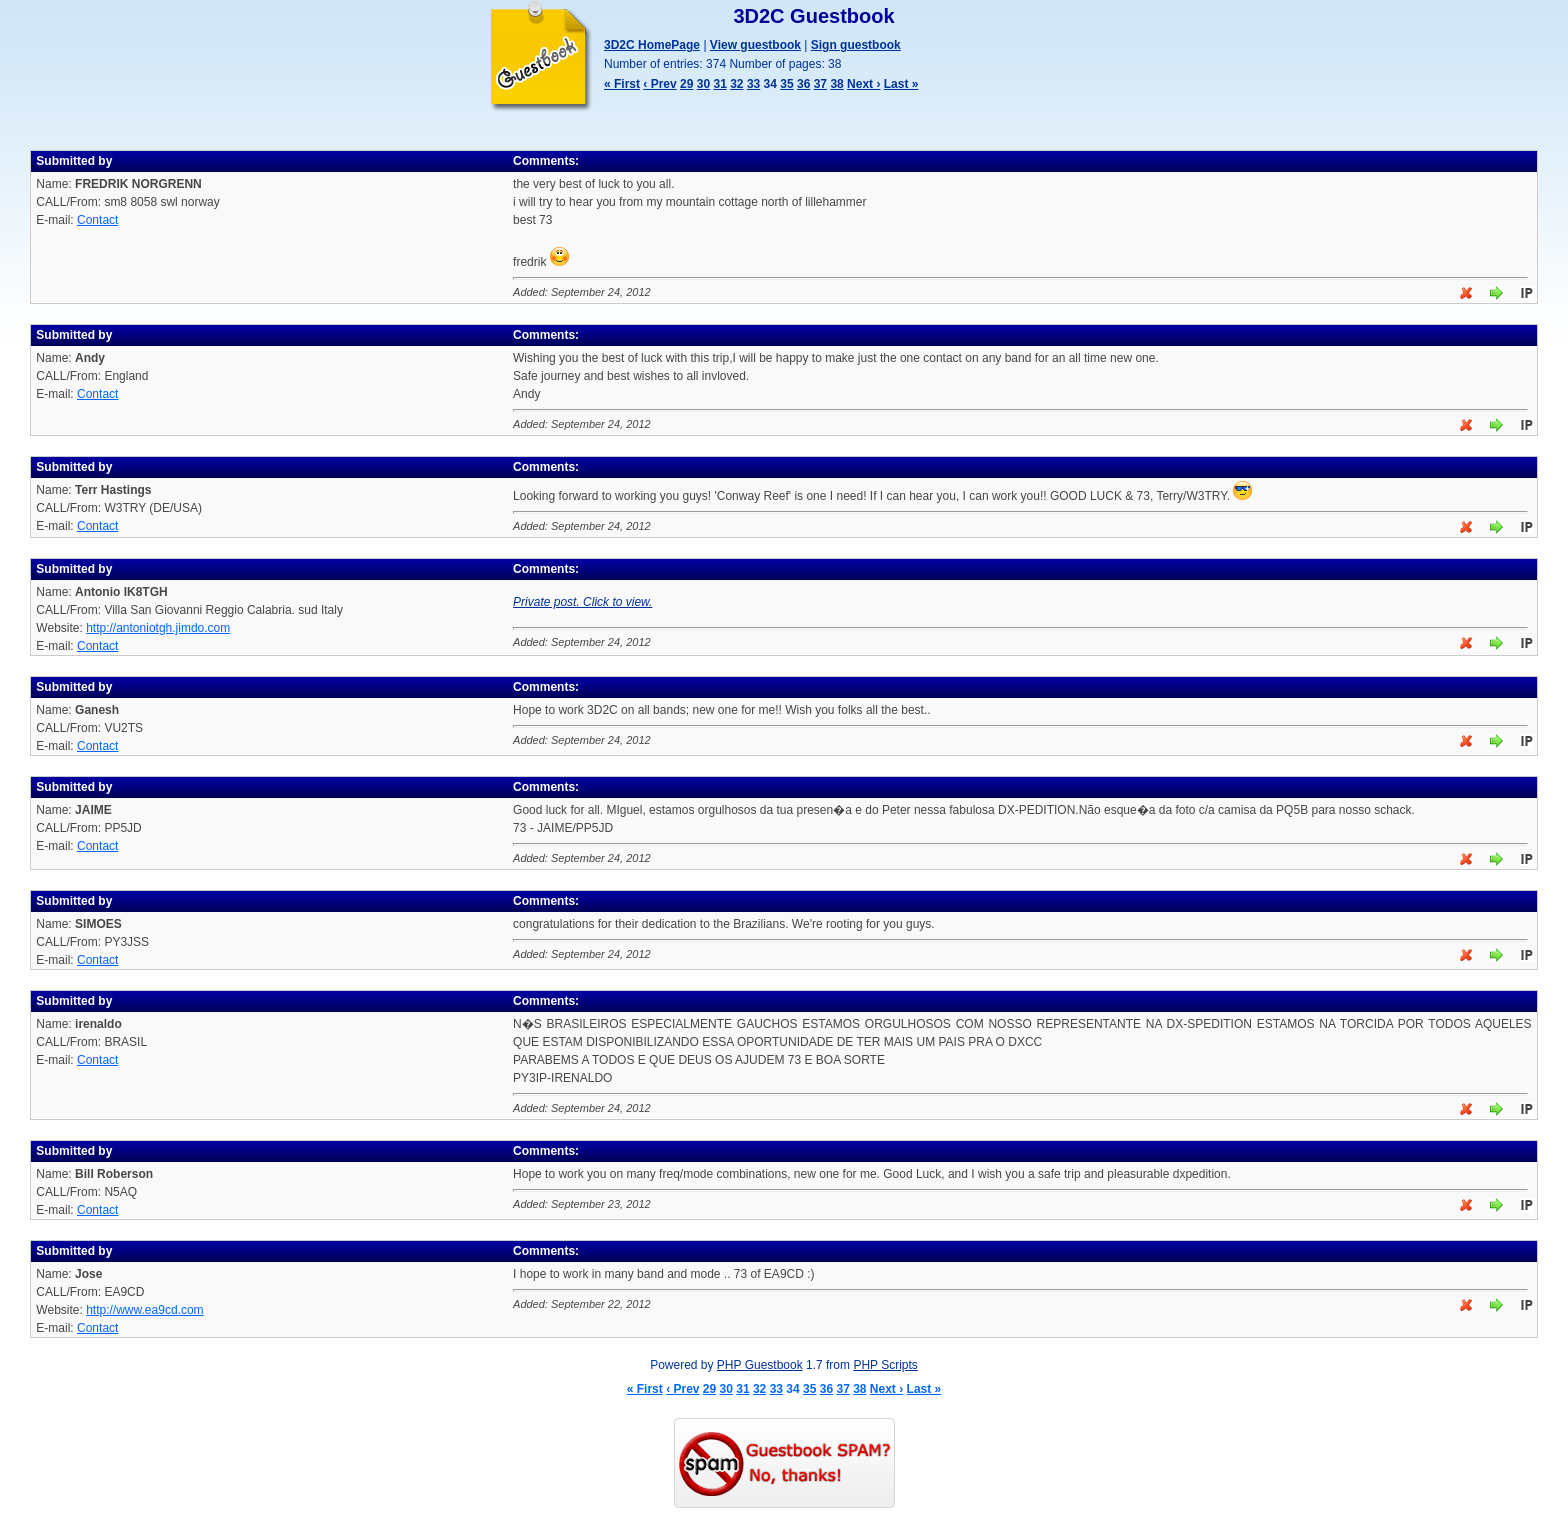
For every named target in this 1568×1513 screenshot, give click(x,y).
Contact (97, 220)
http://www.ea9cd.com (144, 1310)
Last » (901, 84)
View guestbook (755, 45)
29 (686, 84)
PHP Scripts (885, 1365)
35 (786, 84)
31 (719, 84)
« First (622, 84)
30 (703, 84)
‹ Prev (659, 84)
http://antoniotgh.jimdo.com (158, 628)
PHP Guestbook (760, 1365)
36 (803, 84)
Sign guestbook (856, 45)
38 (836, 84)
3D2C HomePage (652, 45)
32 (736, 84)
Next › (863, 84)
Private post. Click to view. (582, 602)
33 (753, 84)
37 (820, 84)
